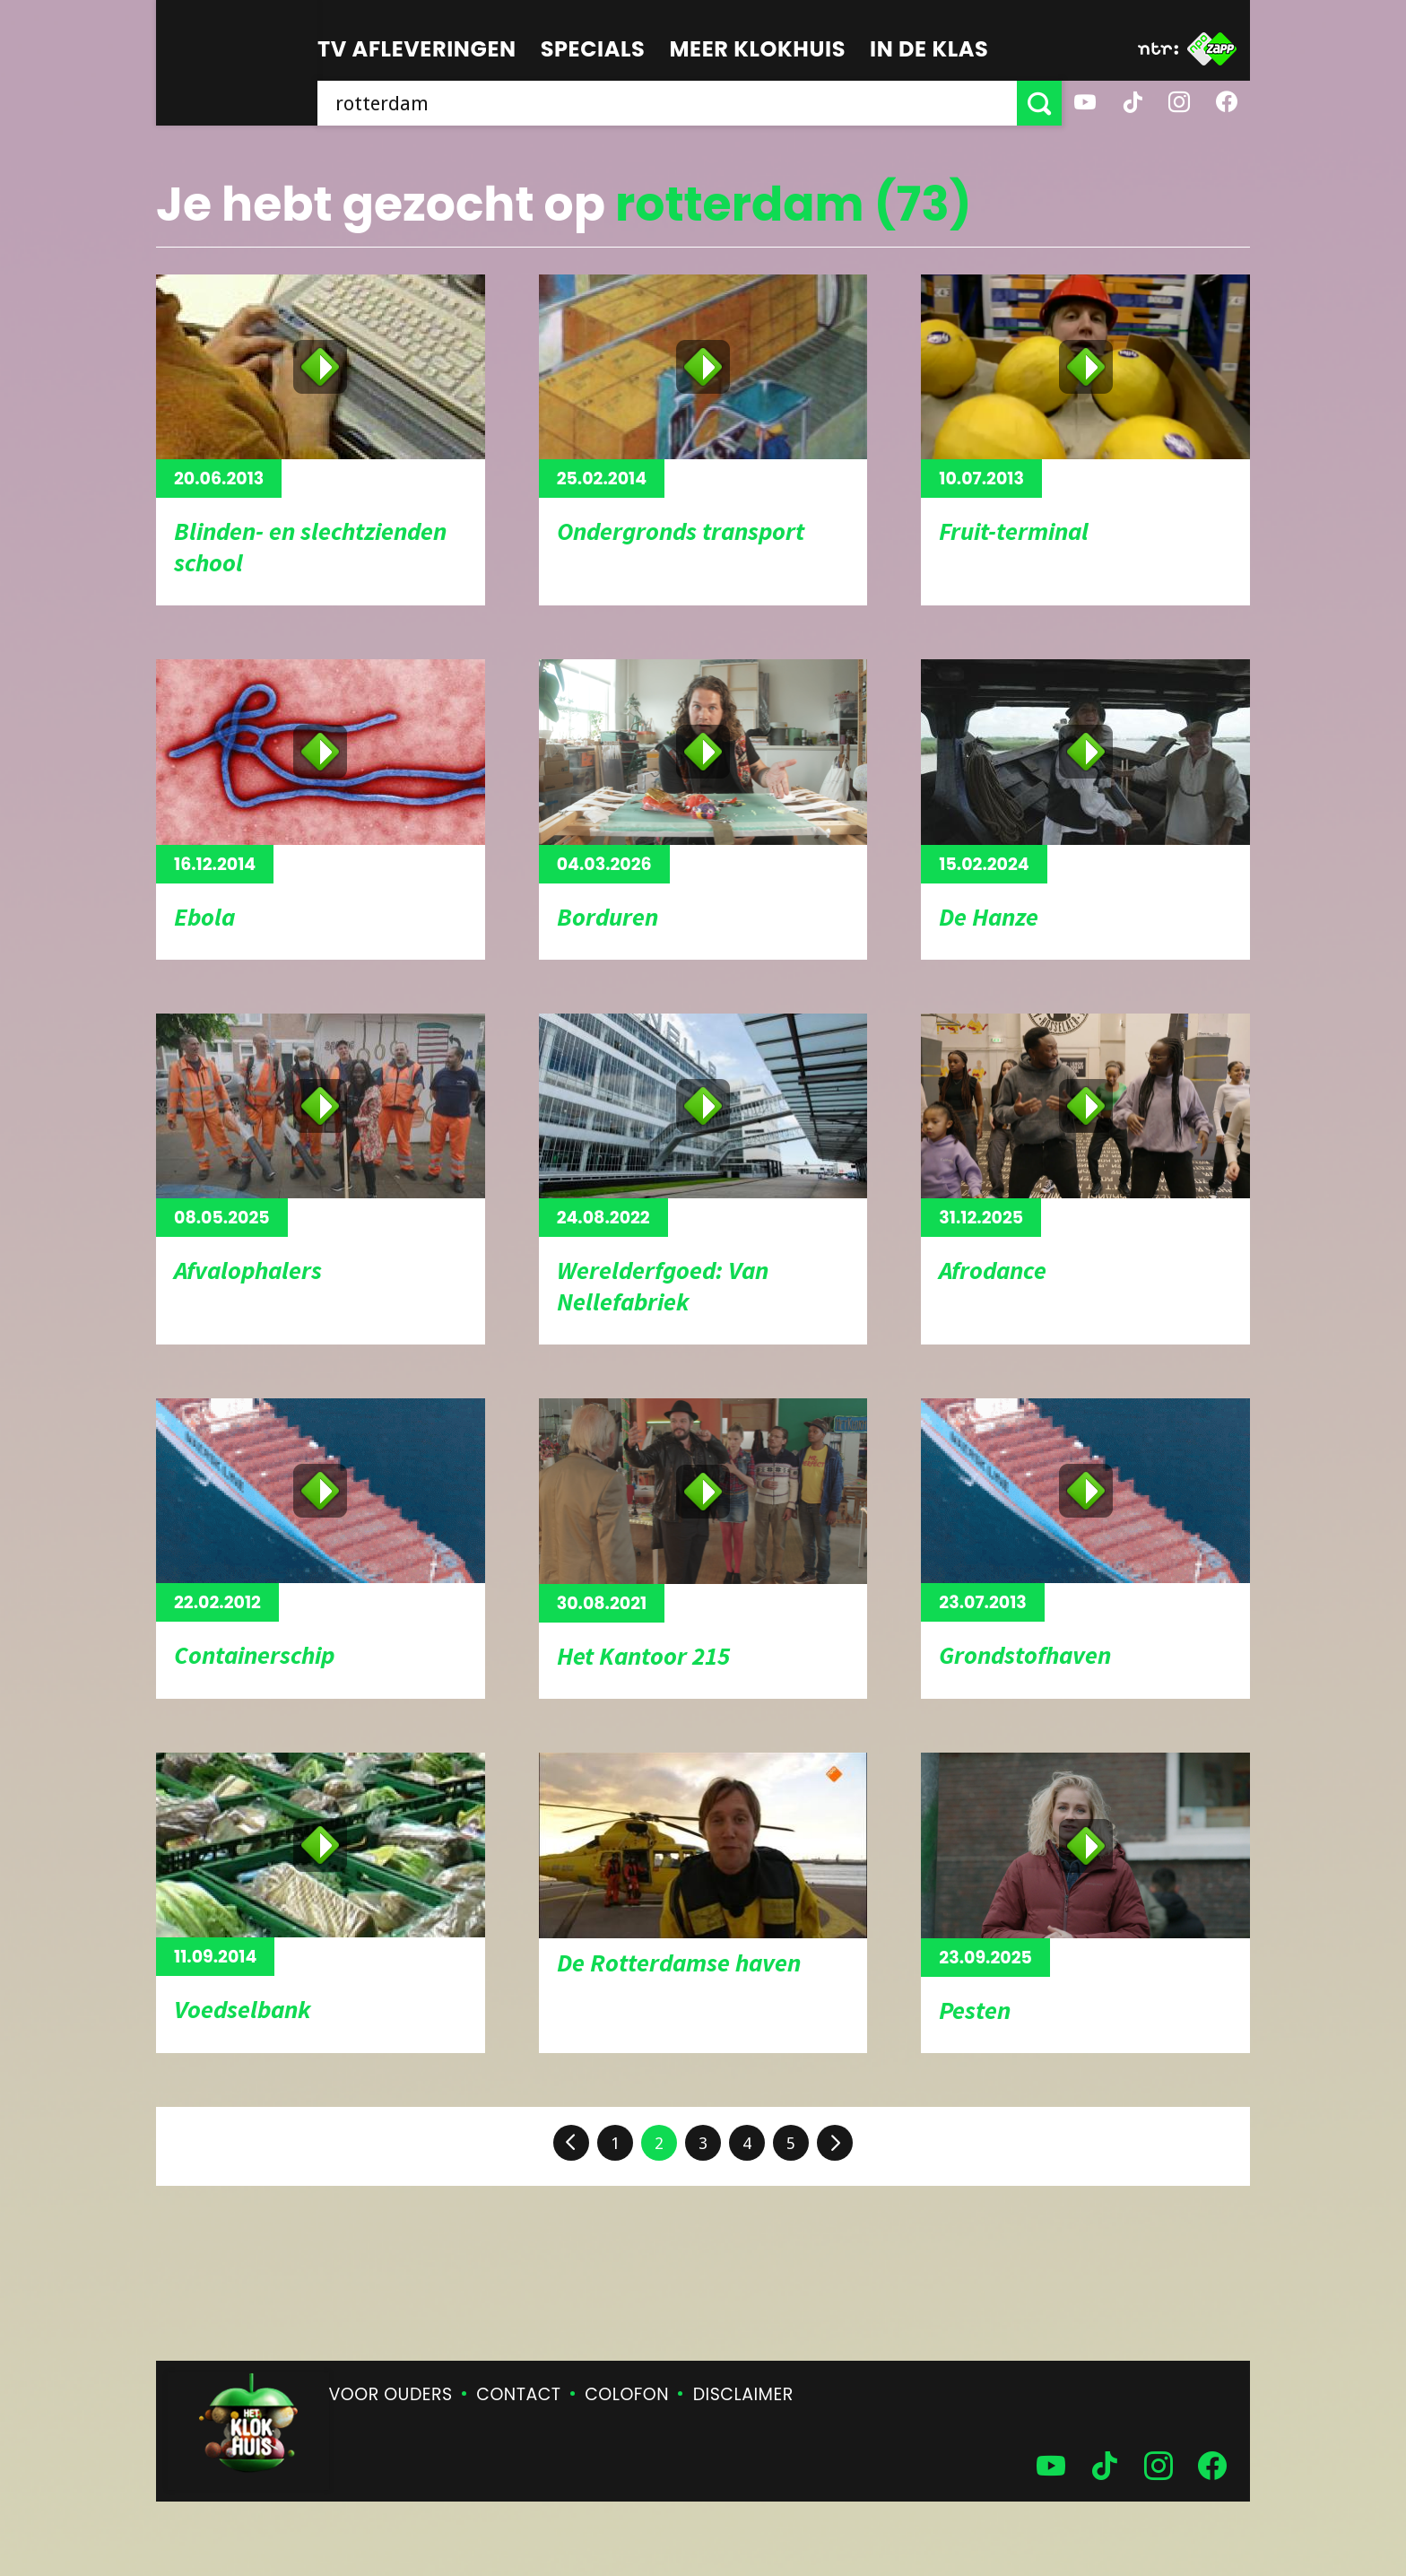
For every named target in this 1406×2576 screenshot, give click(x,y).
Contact (518, 2394)
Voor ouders (391, 2394)
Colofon (627, 2394)
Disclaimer (743, 2394)
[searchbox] (667, 103)
